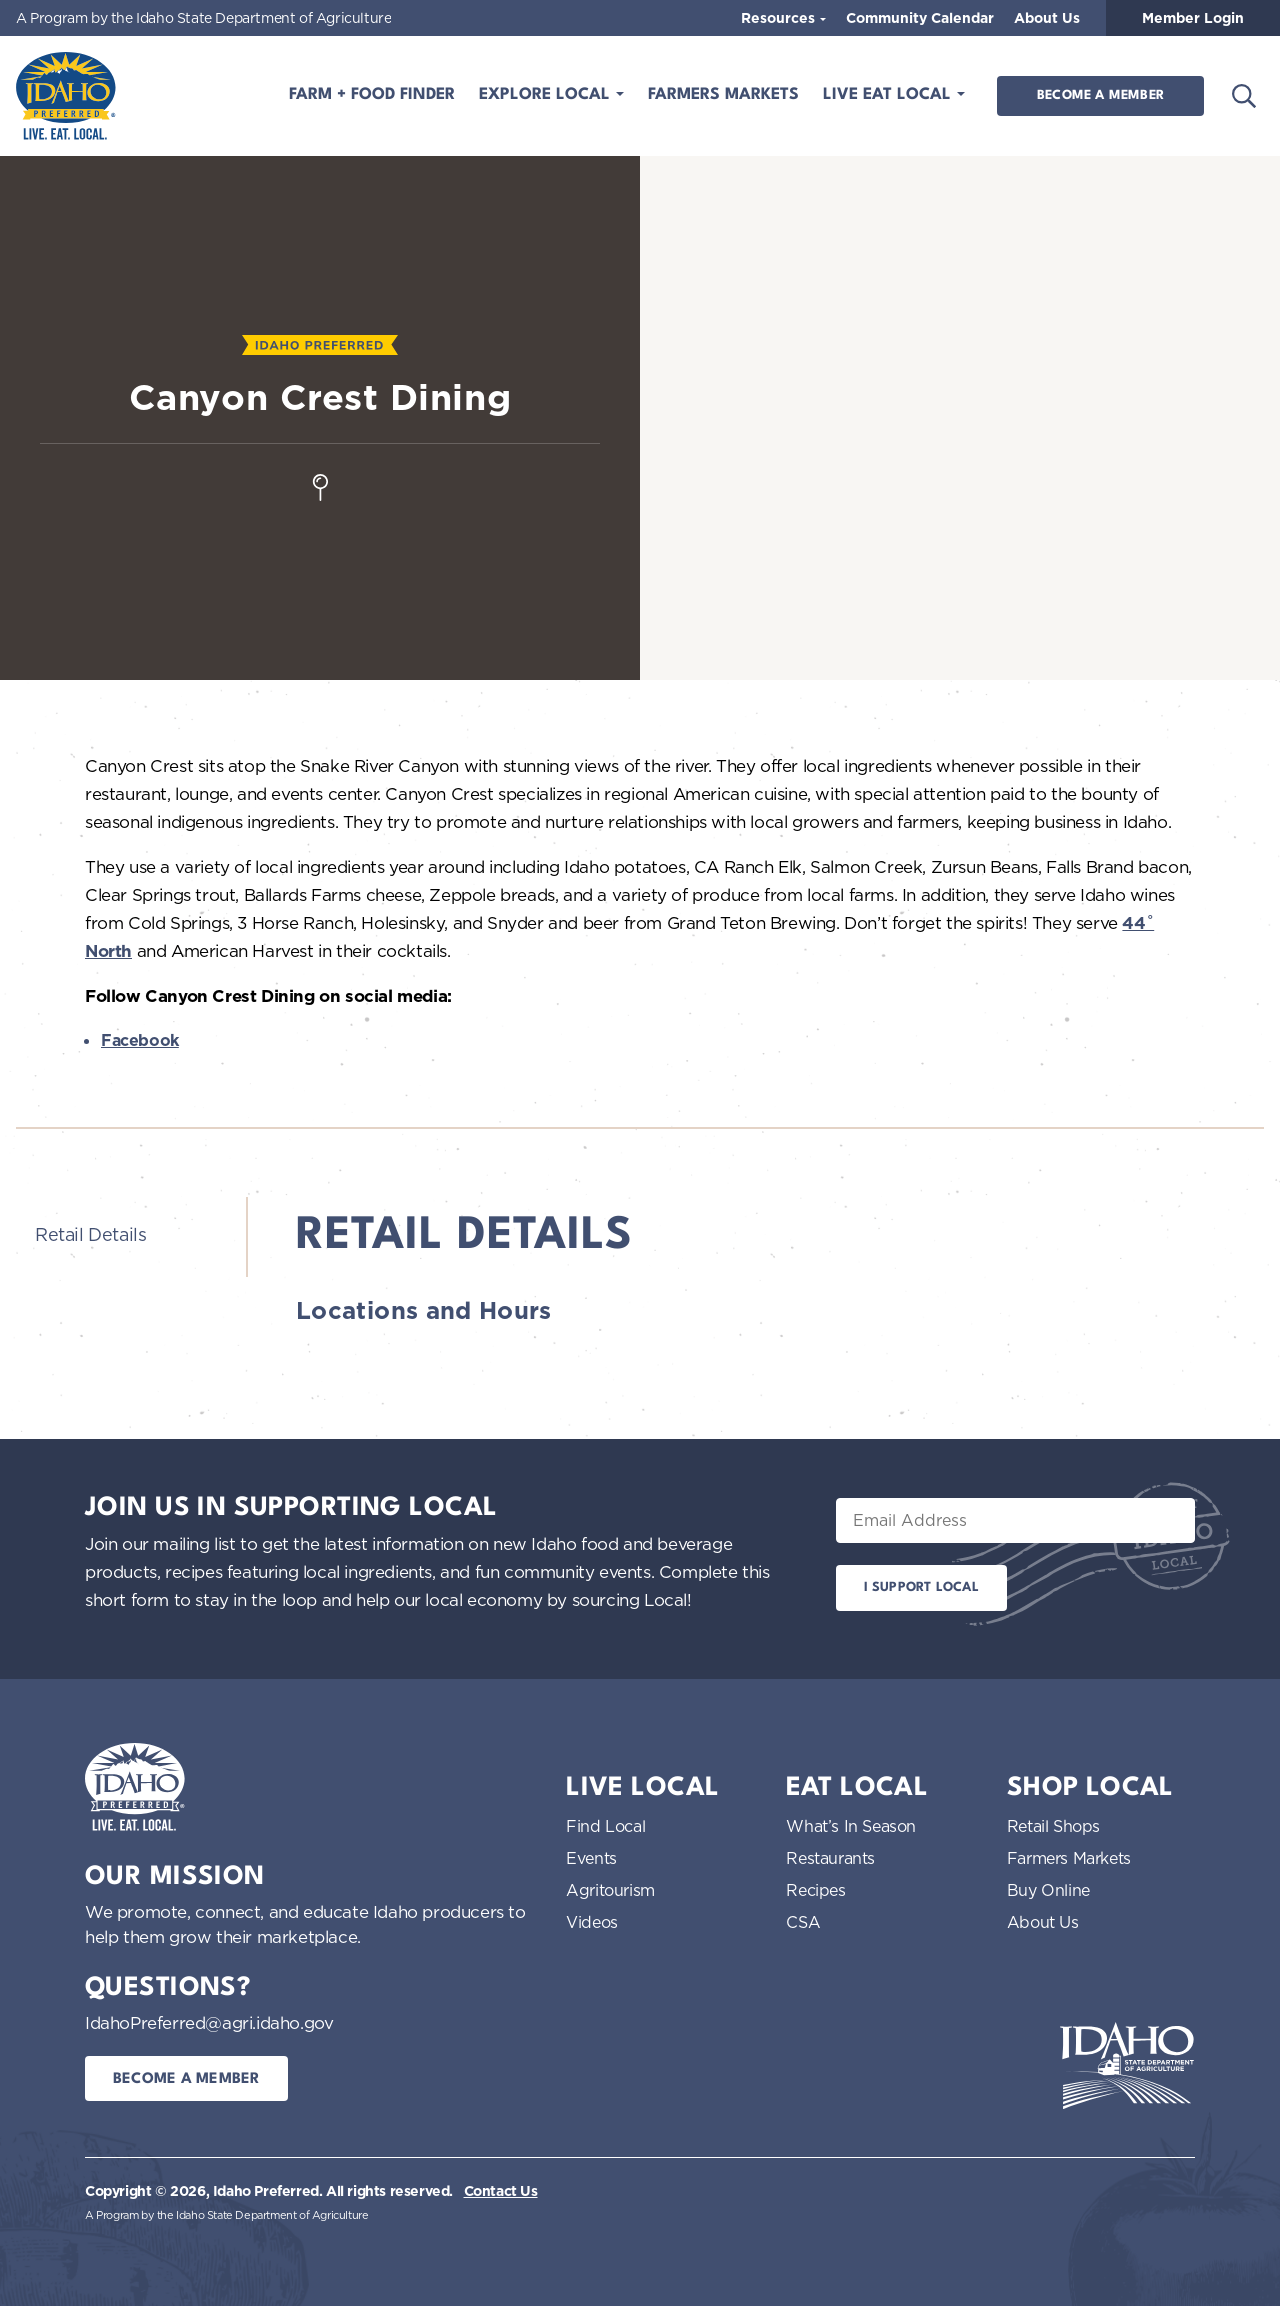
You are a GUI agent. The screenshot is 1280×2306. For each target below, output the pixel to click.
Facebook (140, 1040)
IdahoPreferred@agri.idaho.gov (209, 2022)
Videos (592, 1922)
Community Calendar (920, 18)
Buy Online (1048, 1890)
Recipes (815, 1890)
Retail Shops (1053, 1826)
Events (591, 1858)
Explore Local (547, 95)
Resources (780, 18)
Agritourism (610, 1890)
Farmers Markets (723, 95)
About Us (1047, 18)
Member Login (1193, 18)
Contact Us (501, 2191)
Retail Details (90, 1234)
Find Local (605, 1826)
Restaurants (830, 1858)
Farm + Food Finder (372, 95)
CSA (803, 1922)
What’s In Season (851, 1826)
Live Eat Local (889, 95)
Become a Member (1100, 95)
